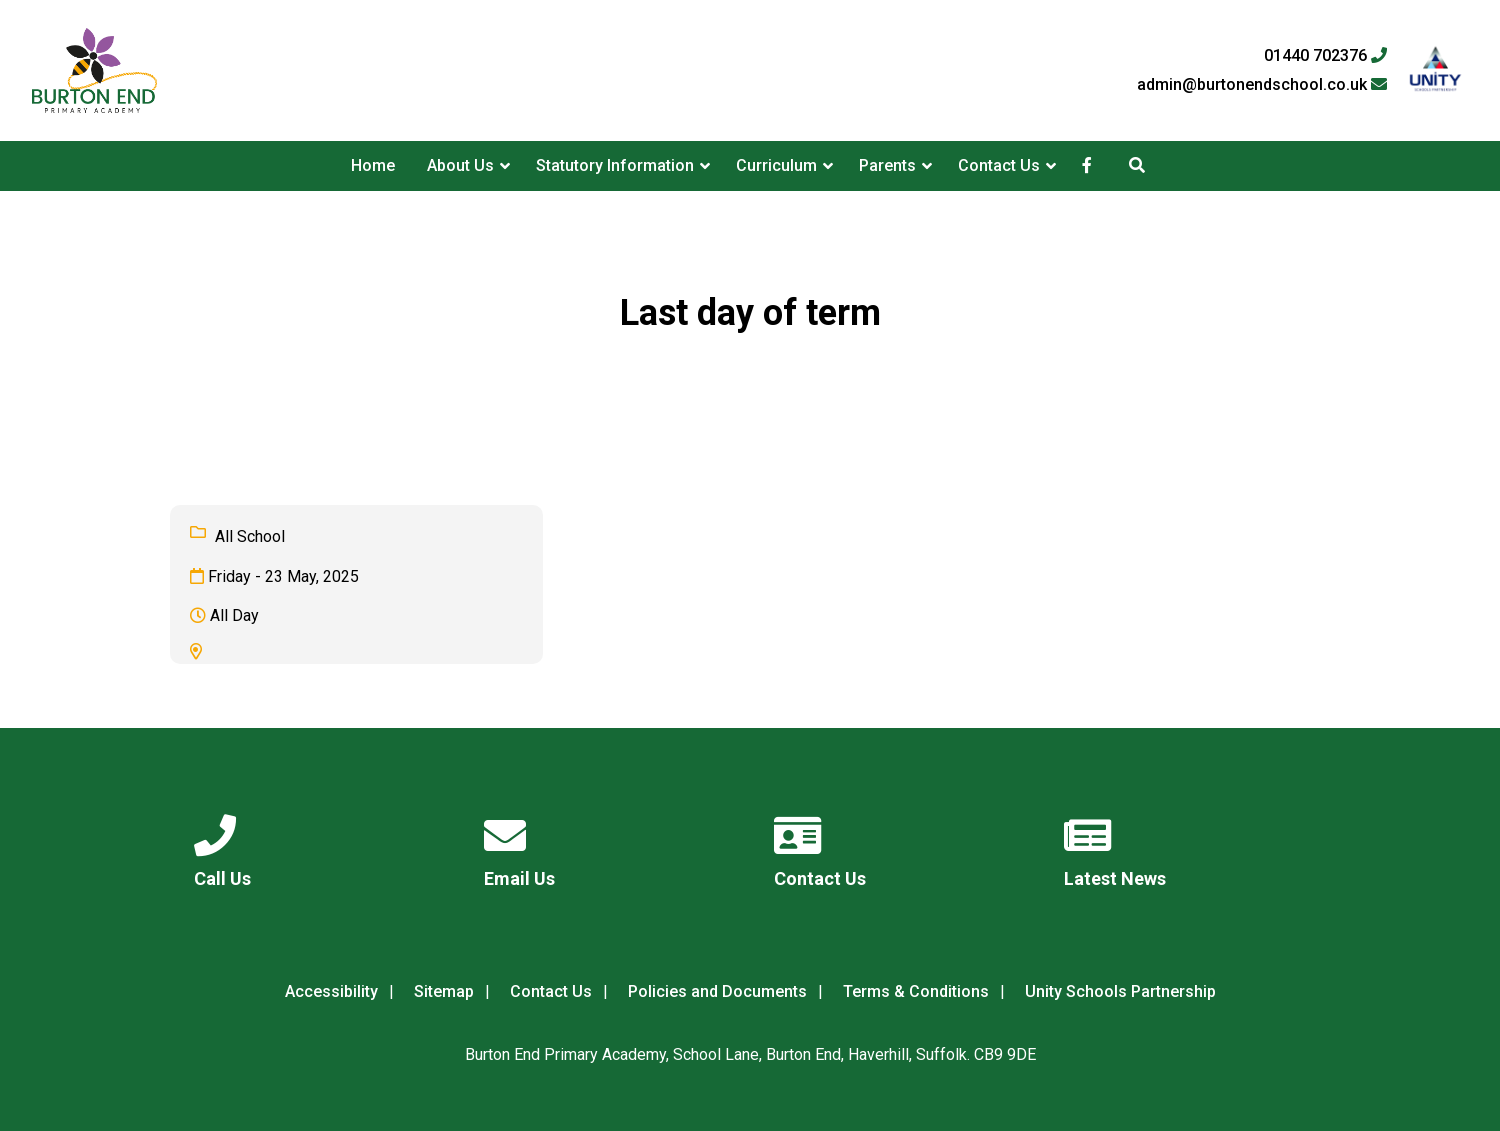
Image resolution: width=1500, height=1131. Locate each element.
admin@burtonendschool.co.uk (1262, 85)
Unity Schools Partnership (1120, 991)
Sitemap (444, 991)
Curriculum (776, 165)
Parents (887, 165)
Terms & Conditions (916, 991)
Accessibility (331, 991)
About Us (460, 165)
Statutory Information (615, 165)
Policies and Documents (717, 991)
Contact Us (999, 165)
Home (373, 165)
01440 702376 (1325, 56)
